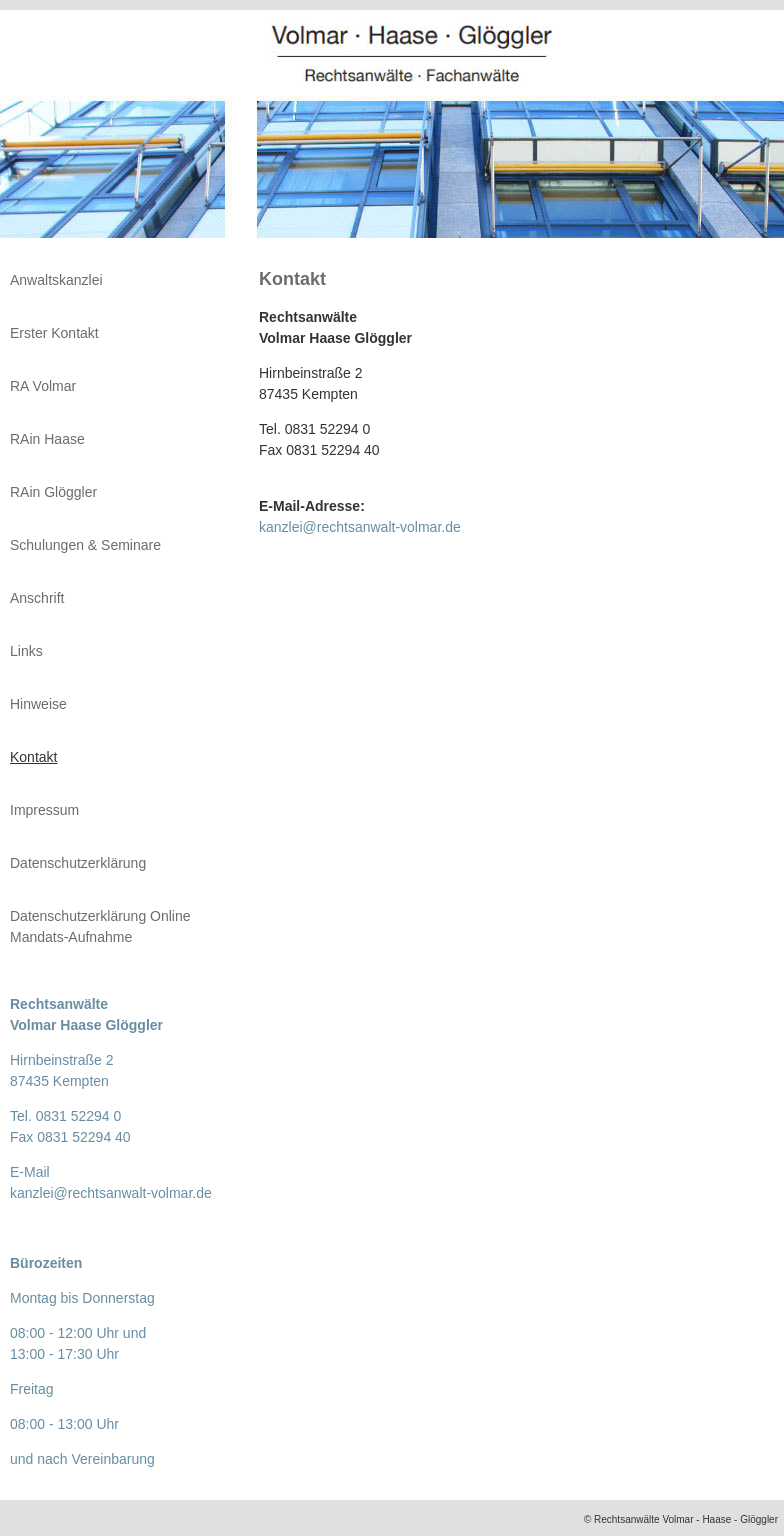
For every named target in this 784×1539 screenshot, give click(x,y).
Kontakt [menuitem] (33, 757)
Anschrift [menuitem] (37, 598)
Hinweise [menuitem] (38, 704)
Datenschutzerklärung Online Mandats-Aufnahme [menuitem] (100, 926)
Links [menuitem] (26, 651)
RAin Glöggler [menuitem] (53, 492)
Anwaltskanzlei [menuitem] (56, 280)
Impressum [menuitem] (44, 810)
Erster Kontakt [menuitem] (54, 333)
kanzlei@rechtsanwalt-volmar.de (360, 527)
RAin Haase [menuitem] (47, 439)
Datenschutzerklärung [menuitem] (78, 863)
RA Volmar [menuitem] (43, 386)
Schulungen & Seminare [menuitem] (85, 545)
